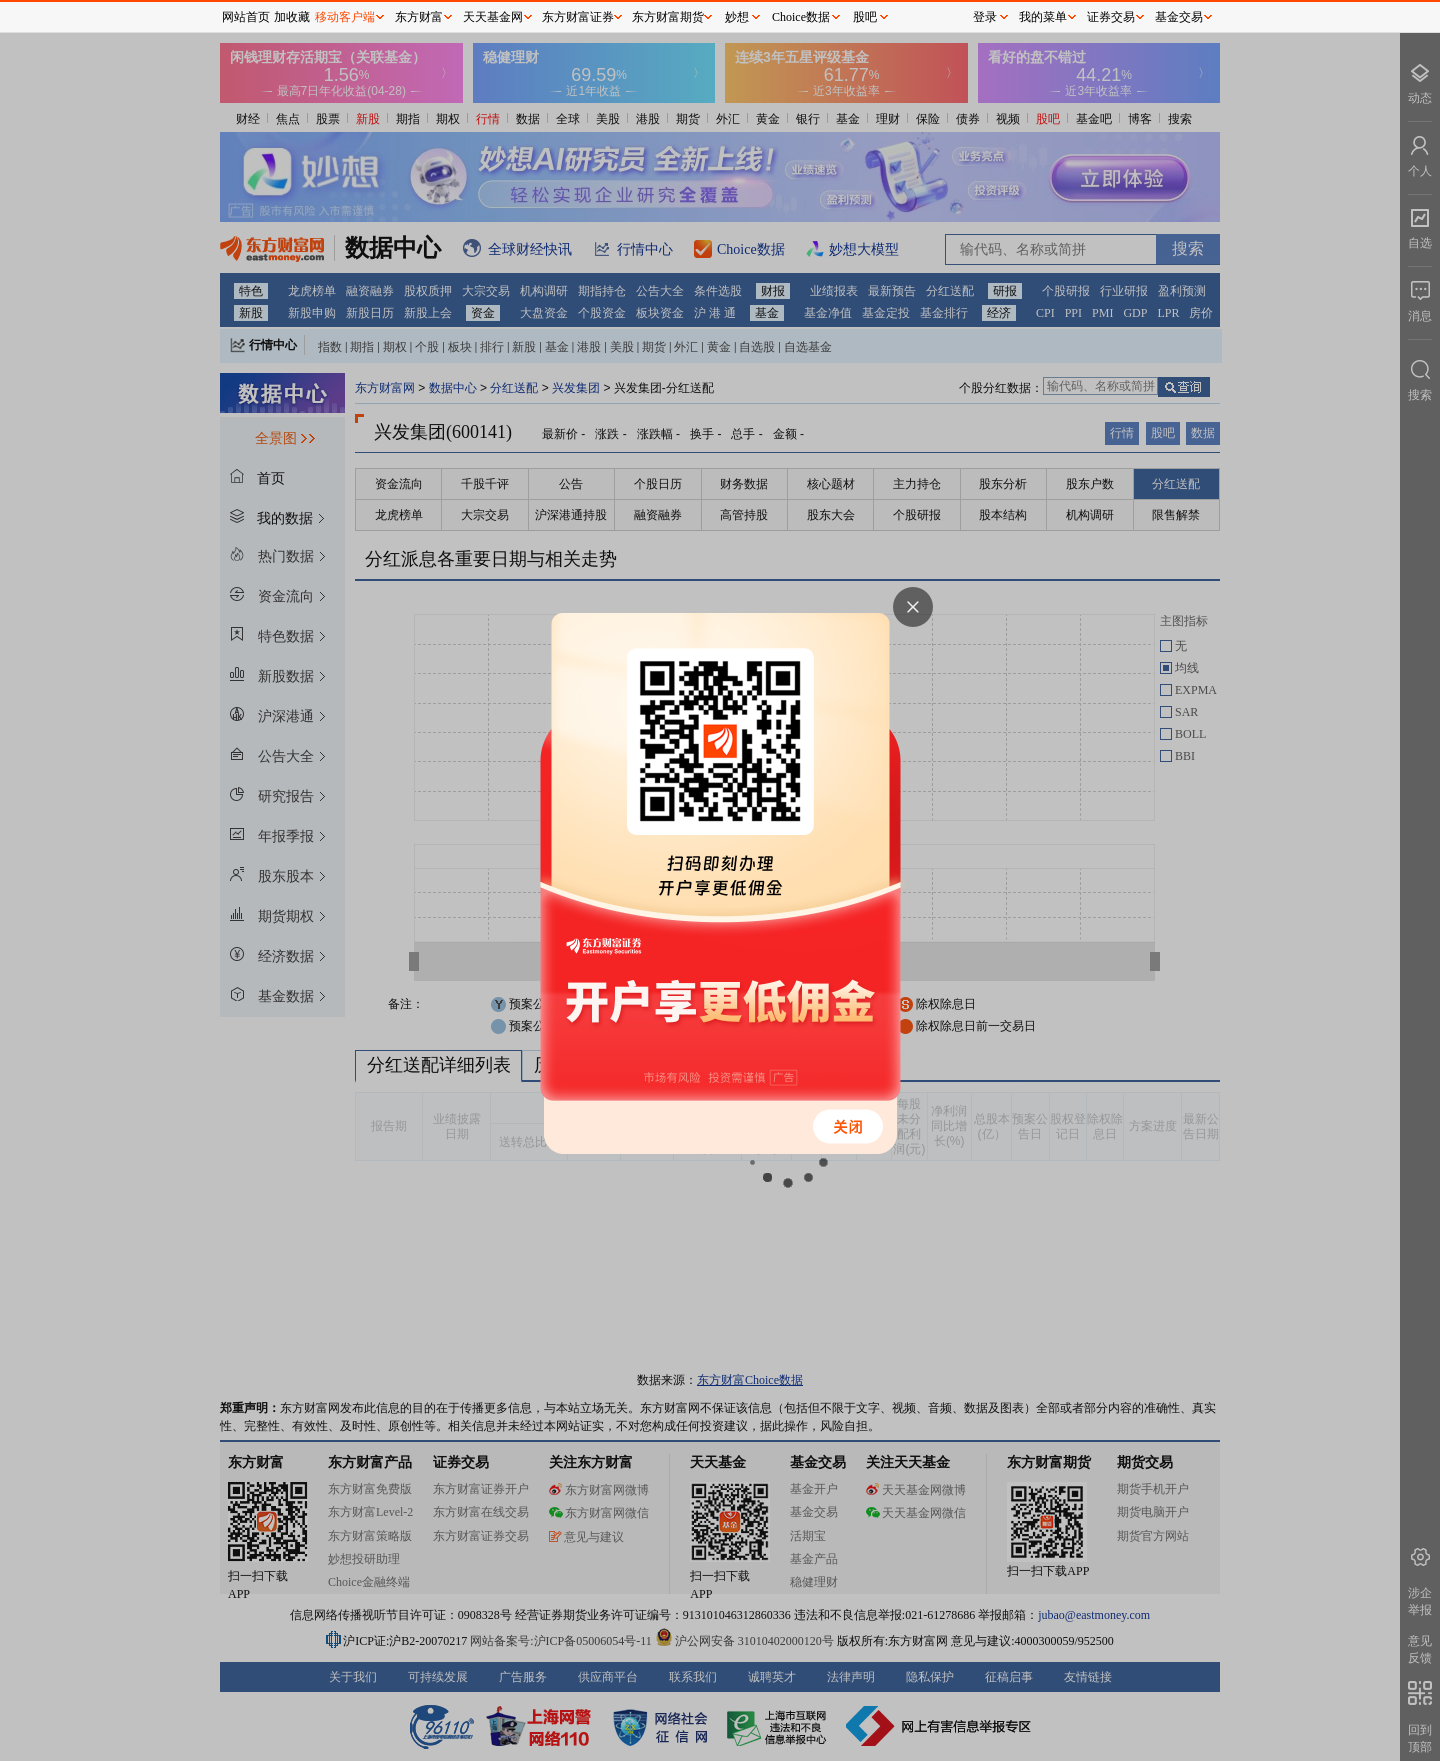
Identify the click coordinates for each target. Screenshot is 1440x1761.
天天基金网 (493, 17)
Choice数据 (801, 17)
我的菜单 (1043, 17)
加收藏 (292, 17)
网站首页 (246, 17)
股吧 (865, 17)
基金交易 (1179, 17)
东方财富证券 (578, 17)
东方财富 (419, 17)
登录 (985, 17)
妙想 (737, 17)
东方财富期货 (668, 17)
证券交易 (1111, 17)
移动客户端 (345, 17)
